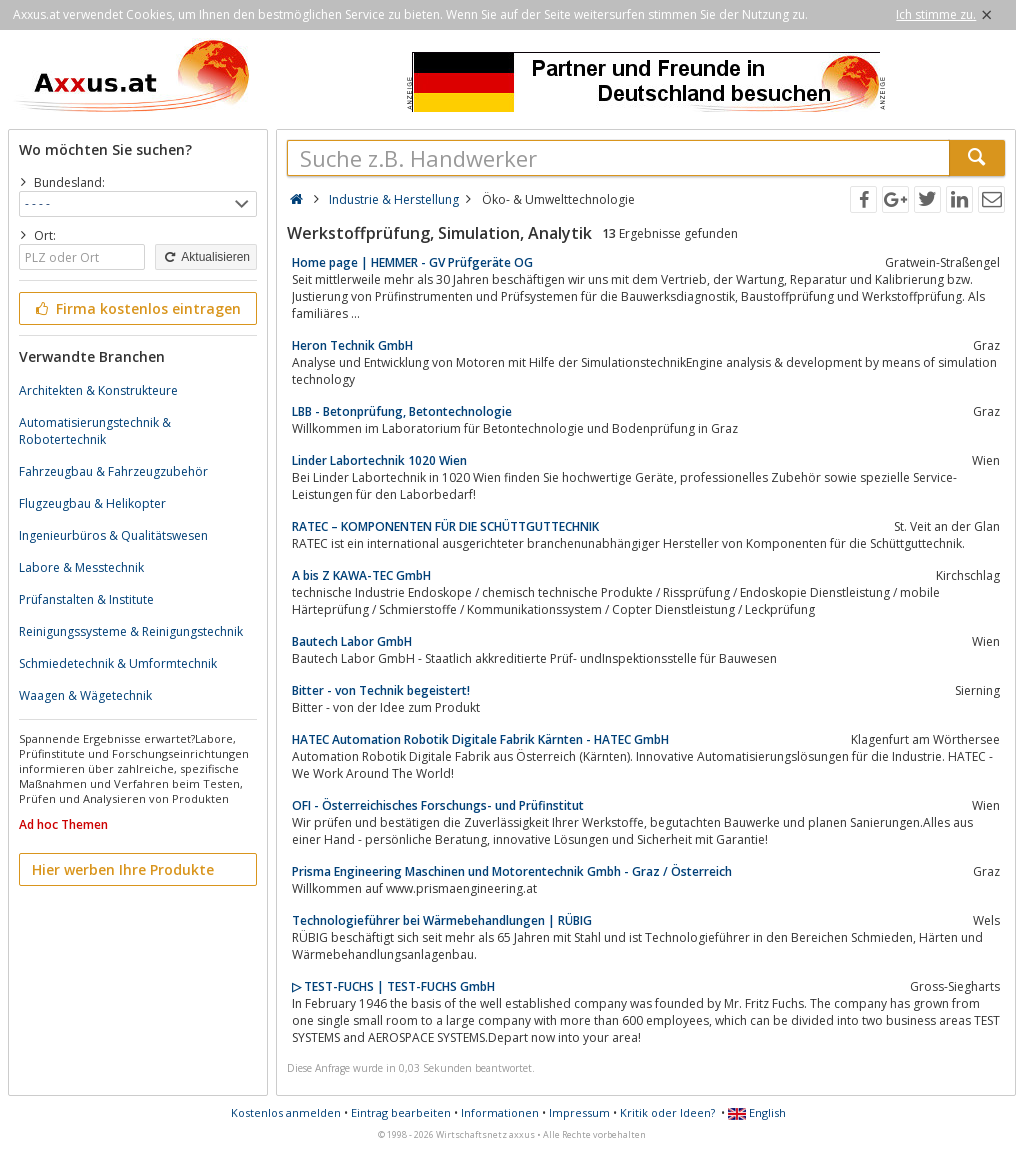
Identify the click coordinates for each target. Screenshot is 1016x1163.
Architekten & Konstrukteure (98, 390)
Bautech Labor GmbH (352, 641)
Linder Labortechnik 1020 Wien (379, 460)
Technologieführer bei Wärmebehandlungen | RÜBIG (442, 920)
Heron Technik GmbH (352, 345)
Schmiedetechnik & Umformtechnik (118, 663)
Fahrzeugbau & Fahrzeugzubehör (113, 471)
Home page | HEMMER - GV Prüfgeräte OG (412, 262)
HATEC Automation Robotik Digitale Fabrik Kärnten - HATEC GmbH (480, 739)
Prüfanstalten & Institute (86, 599)
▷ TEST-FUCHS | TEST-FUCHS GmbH (393, 986)
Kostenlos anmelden (286, 1112)
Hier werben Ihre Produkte (123, 869)
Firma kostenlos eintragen (136, 308)
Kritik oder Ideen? (667, 1112)
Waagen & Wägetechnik (85, 695)
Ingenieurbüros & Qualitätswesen (113, 535)
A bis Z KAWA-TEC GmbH (361, 575)
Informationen (500, 1112)
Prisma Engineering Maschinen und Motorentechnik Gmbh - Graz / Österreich (512, 871)
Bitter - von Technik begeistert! (381, 690)
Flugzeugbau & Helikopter (92, 503)
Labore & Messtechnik (81, 567)
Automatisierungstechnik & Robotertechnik (95, 431)
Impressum (579, 1112)
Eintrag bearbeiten (401, 1112)
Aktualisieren (206, 257)
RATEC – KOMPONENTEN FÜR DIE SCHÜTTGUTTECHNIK (445, 526)
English (757, 1112)
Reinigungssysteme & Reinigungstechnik (131, 631)
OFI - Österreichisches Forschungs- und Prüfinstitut (438, 805)
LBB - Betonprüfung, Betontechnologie (402, 411)
